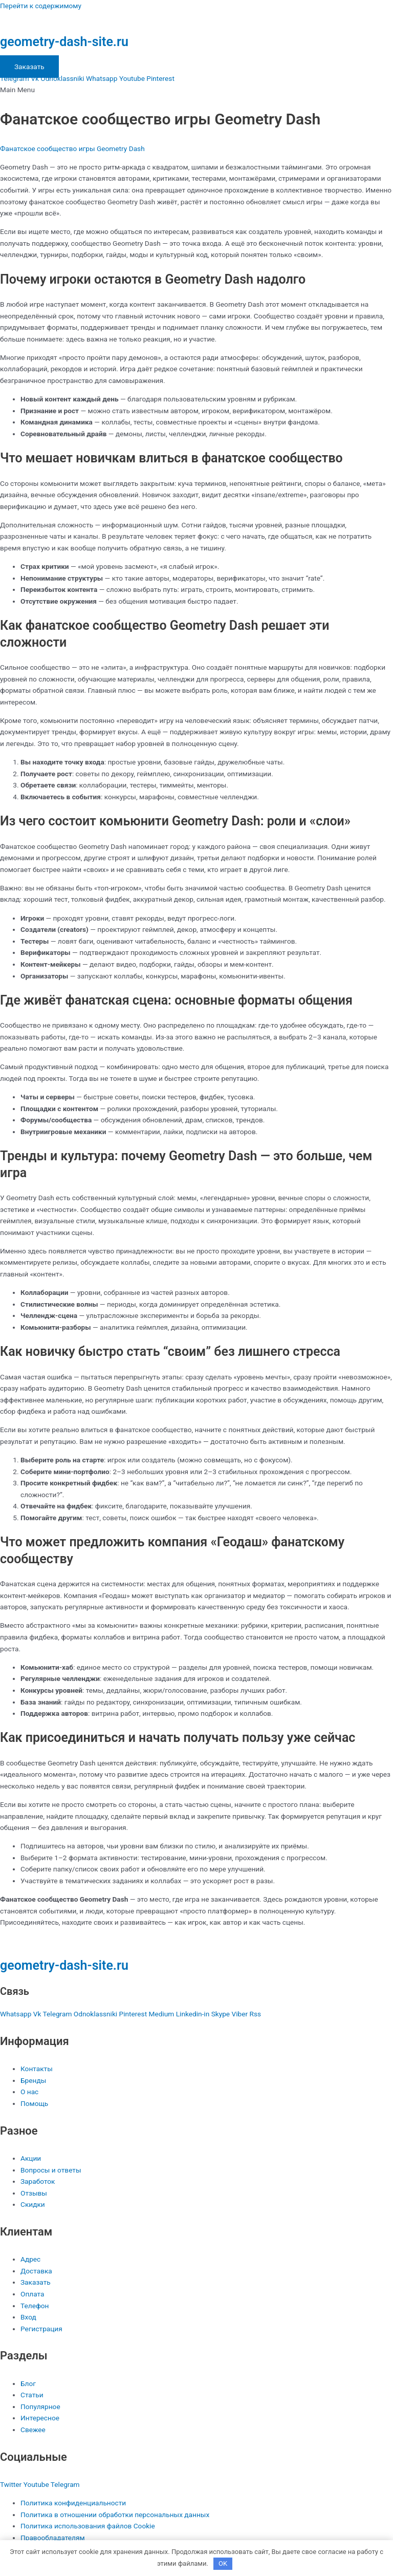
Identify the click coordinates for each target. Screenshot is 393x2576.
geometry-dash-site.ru (64, 41)
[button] (196, 90)
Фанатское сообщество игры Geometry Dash (72, 148)
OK (223, 2563)
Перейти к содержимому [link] (40, 6)
